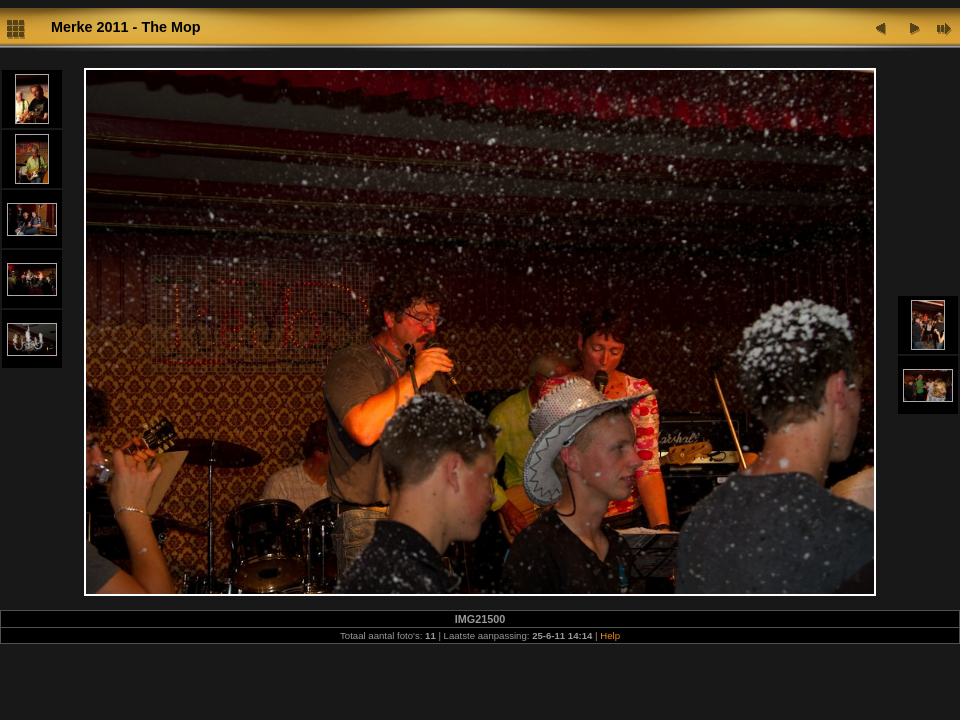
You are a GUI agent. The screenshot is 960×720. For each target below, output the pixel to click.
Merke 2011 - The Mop (126, 27)
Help (610, 635)
